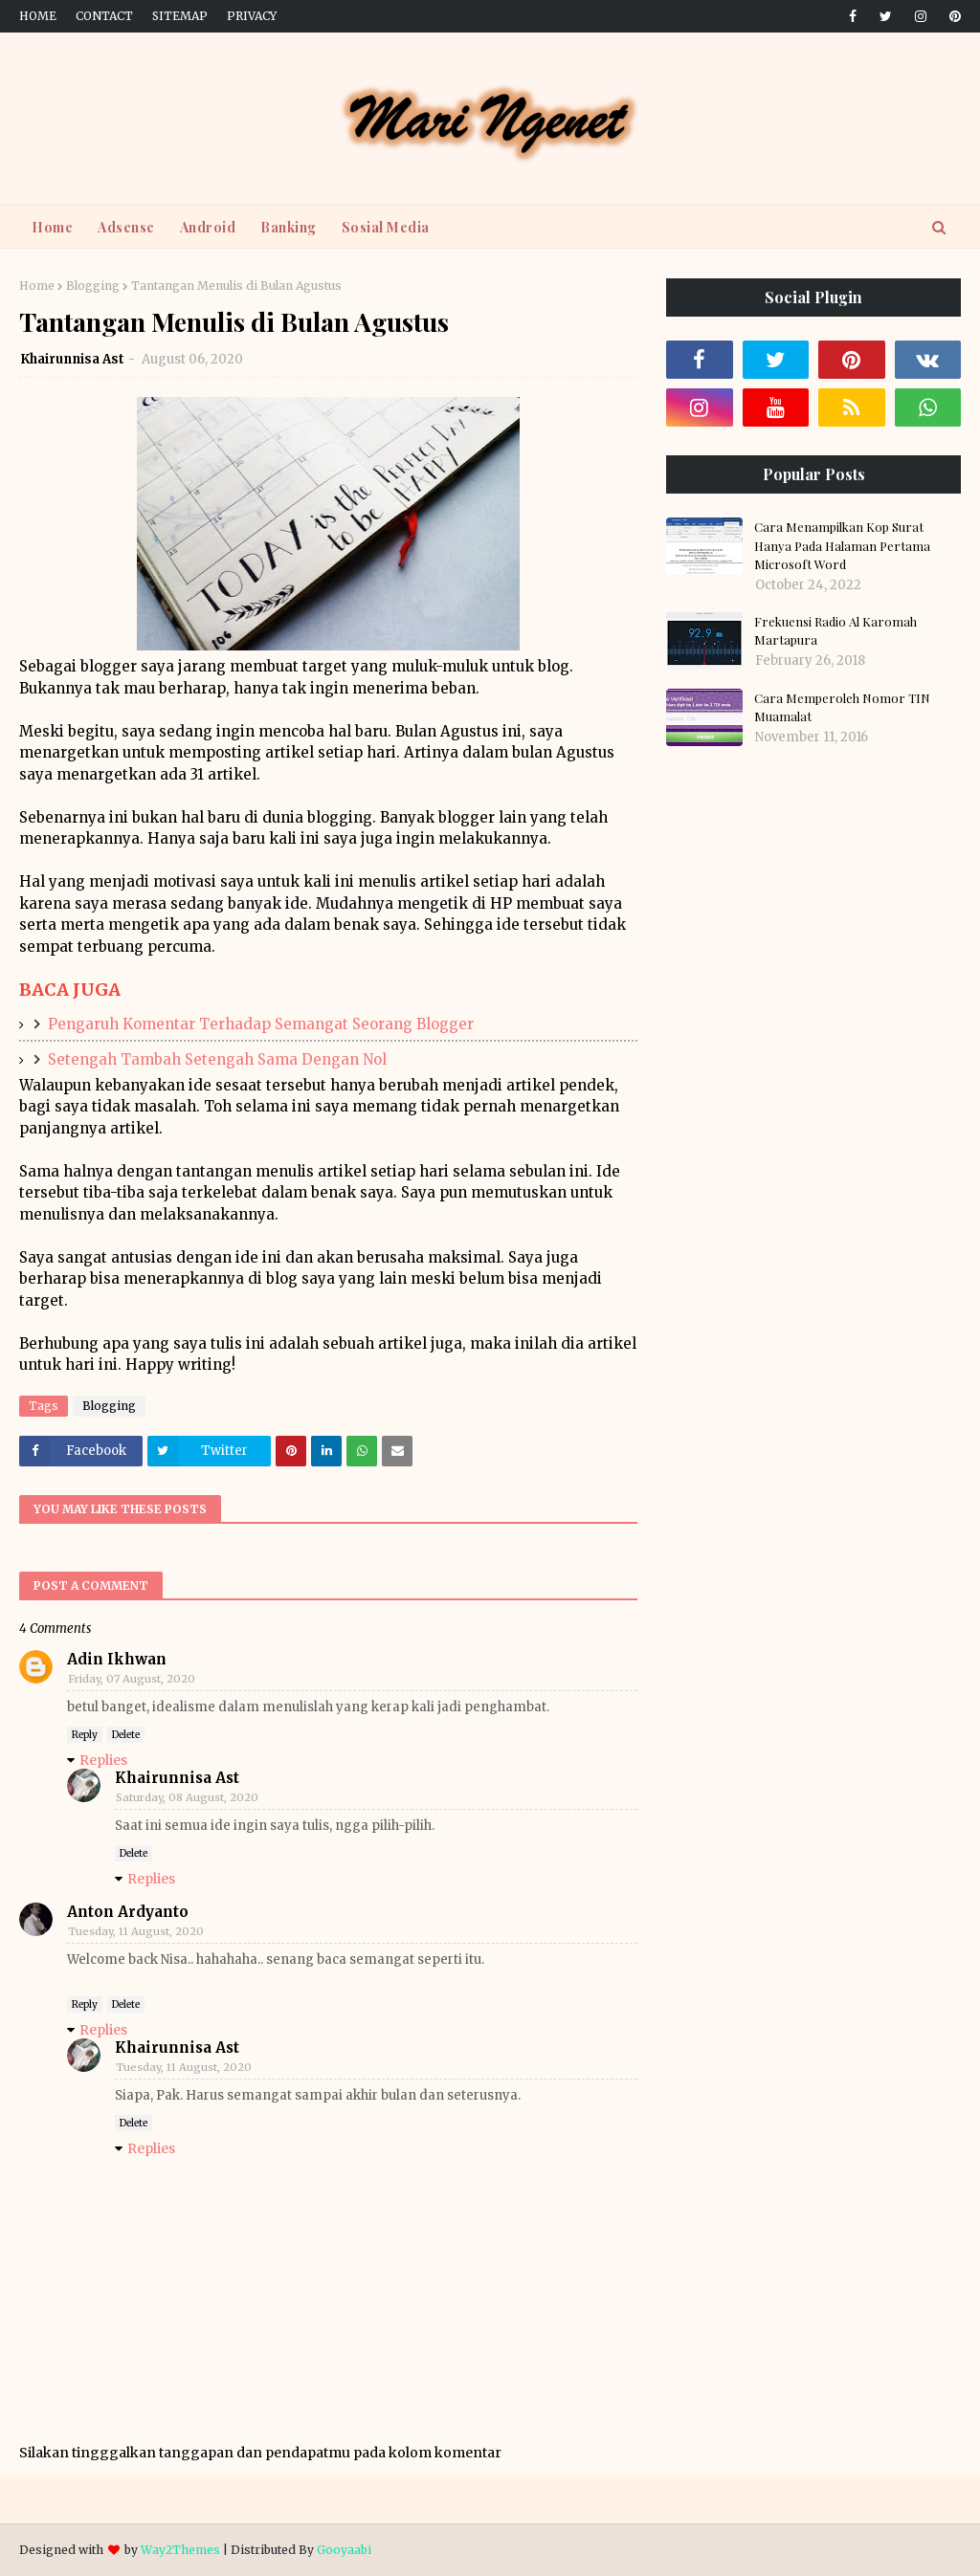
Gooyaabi (344, 2550)
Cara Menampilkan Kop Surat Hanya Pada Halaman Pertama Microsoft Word (842, 545)
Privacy (252, 16)
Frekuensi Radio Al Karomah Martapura (835, 631)
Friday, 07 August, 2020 (131, 1678)
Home (37, 16)
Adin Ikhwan (117, 1659)
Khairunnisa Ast (72, 359)
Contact (104, 16)
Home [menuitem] (52, 227)
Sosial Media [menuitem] (386, 227)
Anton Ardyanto (128, 1912)
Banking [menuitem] (288, 227)
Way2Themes (180, 2550)
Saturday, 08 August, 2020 (187, 1797)
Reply (85, 1734)
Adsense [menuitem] (126, 227)
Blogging (93, 285)
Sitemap (180, 16)
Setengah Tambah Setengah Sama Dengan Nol (217, 1059)
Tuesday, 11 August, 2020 (136, 1931)
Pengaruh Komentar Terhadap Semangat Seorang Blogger (261, 1024)
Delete (126, 1734)
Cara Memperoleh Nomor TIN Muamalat (842, 707)
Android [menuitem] (208, 227)
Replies (103, 1760)
